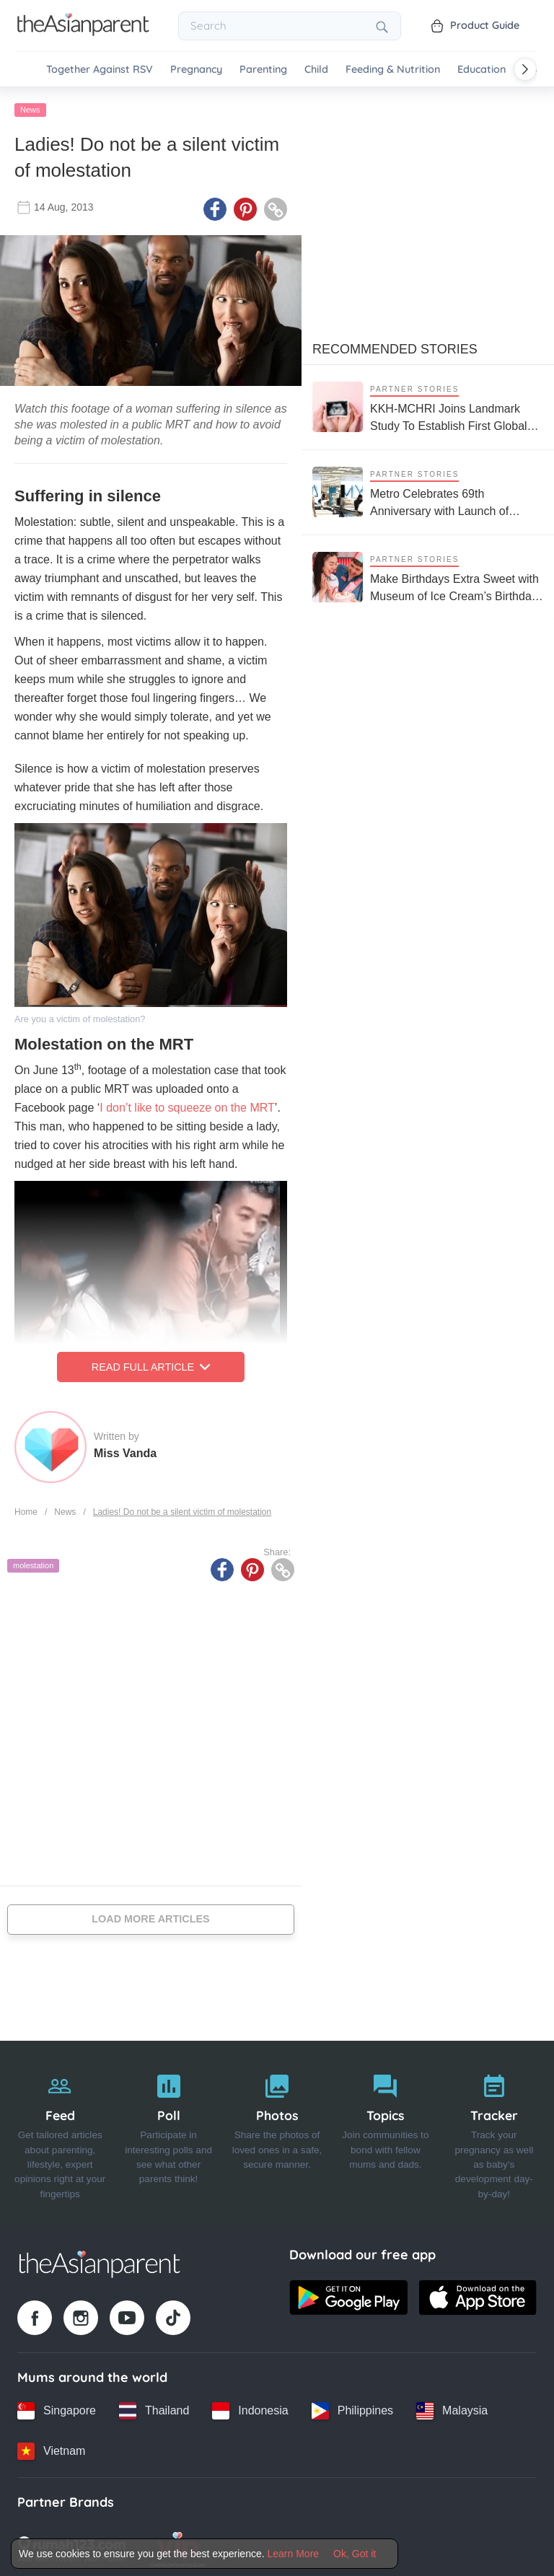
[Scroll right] (525, 69)
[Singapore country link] (56, 2407)
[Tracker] (494, 2129)
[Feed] (59, 2129)
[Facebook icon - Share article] (215, 205)
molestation (33, 1561)
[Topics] (385, 2129)
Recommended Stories (395, 345)
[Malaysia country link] (452, 2407)
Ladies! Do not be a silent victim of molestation (182, 1508)
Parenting (263, 69)
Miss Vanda (125, 1449)
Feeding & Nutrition (393, 69)
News (30, 106)
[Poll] (168, 2129)
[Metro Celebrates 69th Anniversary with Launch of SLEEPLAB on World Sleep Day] (427, 488)
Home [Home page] (26, 1508)
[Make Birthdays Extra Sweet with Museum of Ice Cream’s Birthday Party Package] (427, 574)
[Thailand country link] (154, 2407)
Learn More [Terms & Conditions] (294, 2553)
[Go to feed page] (83, 32)
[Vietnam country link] (51, 2447)
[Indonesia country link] (250, 2407)
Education (481, 69)
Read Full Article (151, 1363)
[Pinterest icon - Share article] (245, 205)
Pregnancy (196, 69)
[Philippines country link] (352, 2407)
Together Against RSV (99, 69)
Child (316, 69)
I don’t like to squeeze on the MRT (187, 1104)
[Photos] (277, 2129)
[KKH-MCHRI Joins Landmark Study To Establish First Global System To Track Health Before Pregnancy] (427, 403)
